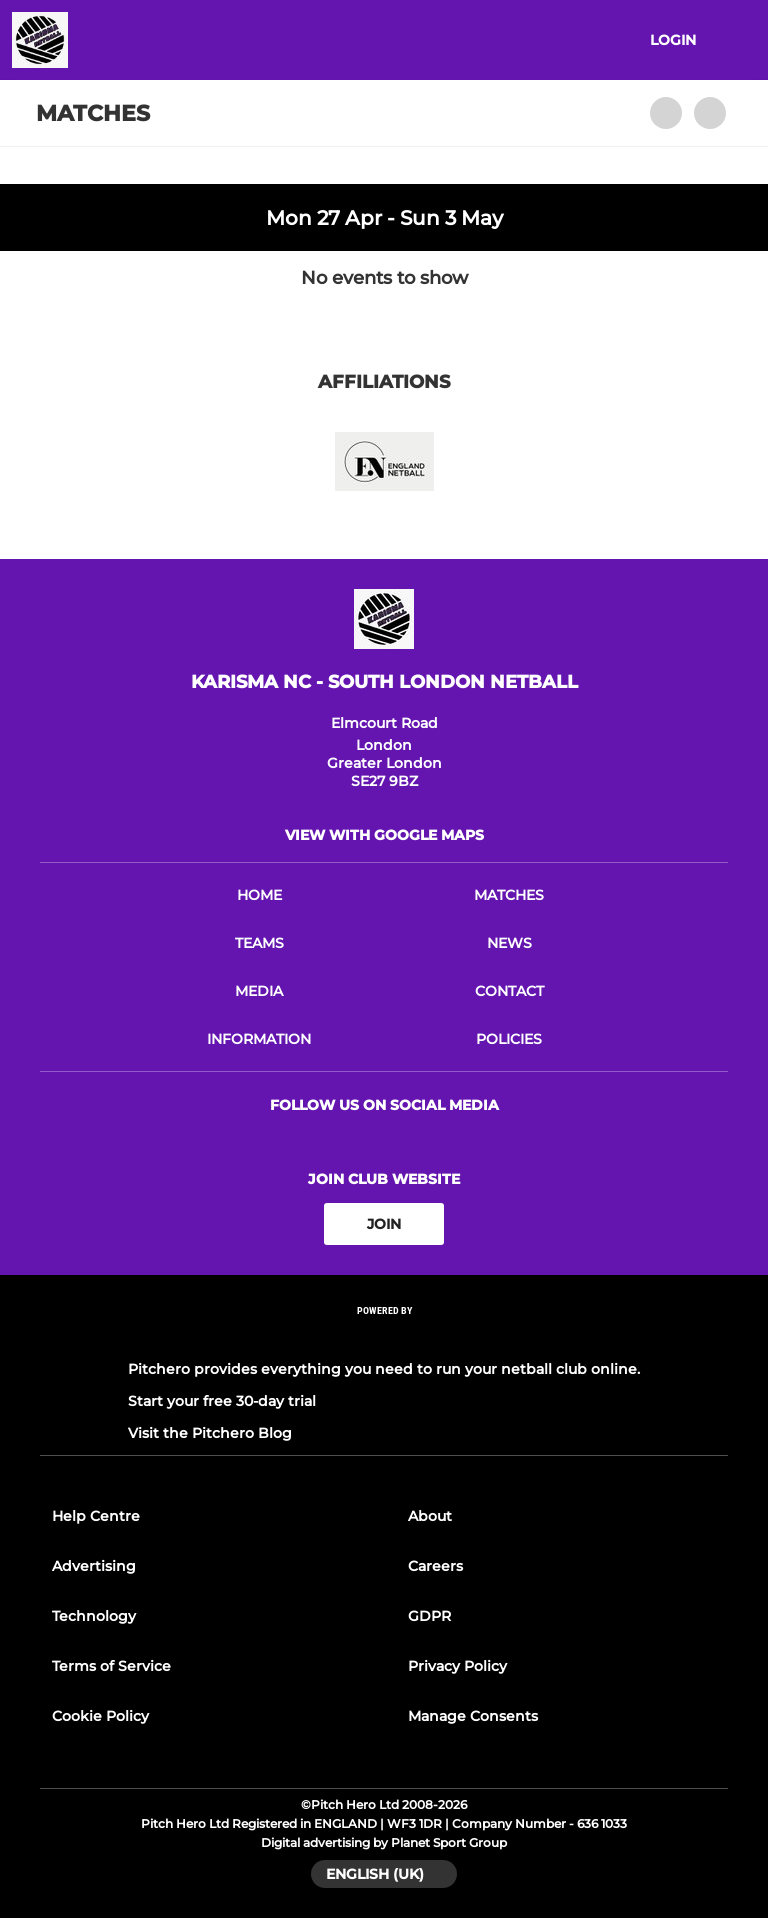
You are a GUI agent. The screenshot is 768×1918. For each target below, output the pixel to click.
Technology (94, 1616)
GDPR (429, 1616)
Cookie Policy (100, 1716)
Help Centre (96, 1516)
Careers (435, 1566)
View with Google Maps (384, 835)
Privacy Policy (457, 1666)
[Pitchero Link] (384, 1337)
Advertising (94, 1566)
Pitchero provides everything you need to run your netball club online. (384, 1369)
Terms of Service (111, 1666)
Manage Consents (473, 1716)
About (430, 1516)
